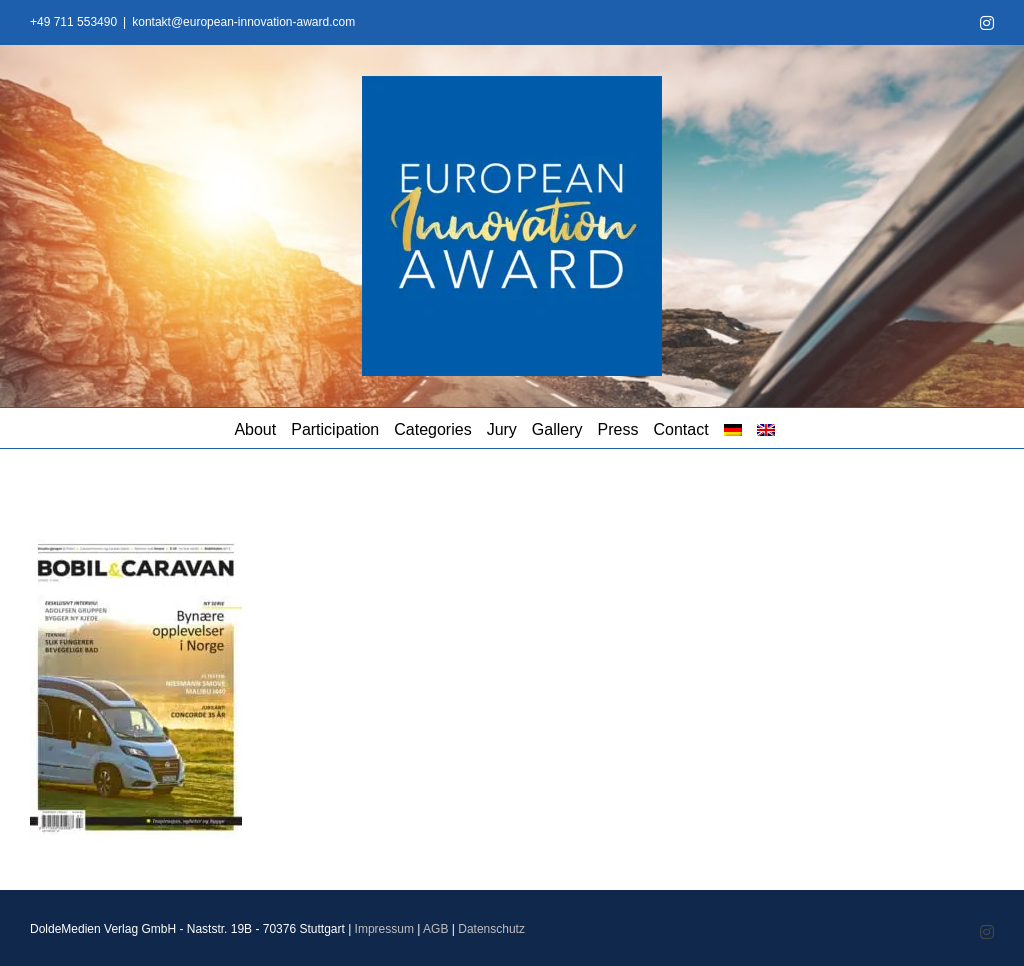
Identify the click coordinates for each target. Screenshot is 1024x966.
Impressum (384, 929)
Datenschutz (491, 929)
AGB (435, 929)
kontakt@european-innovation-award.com (243, 22)
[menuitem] (733, 428)
